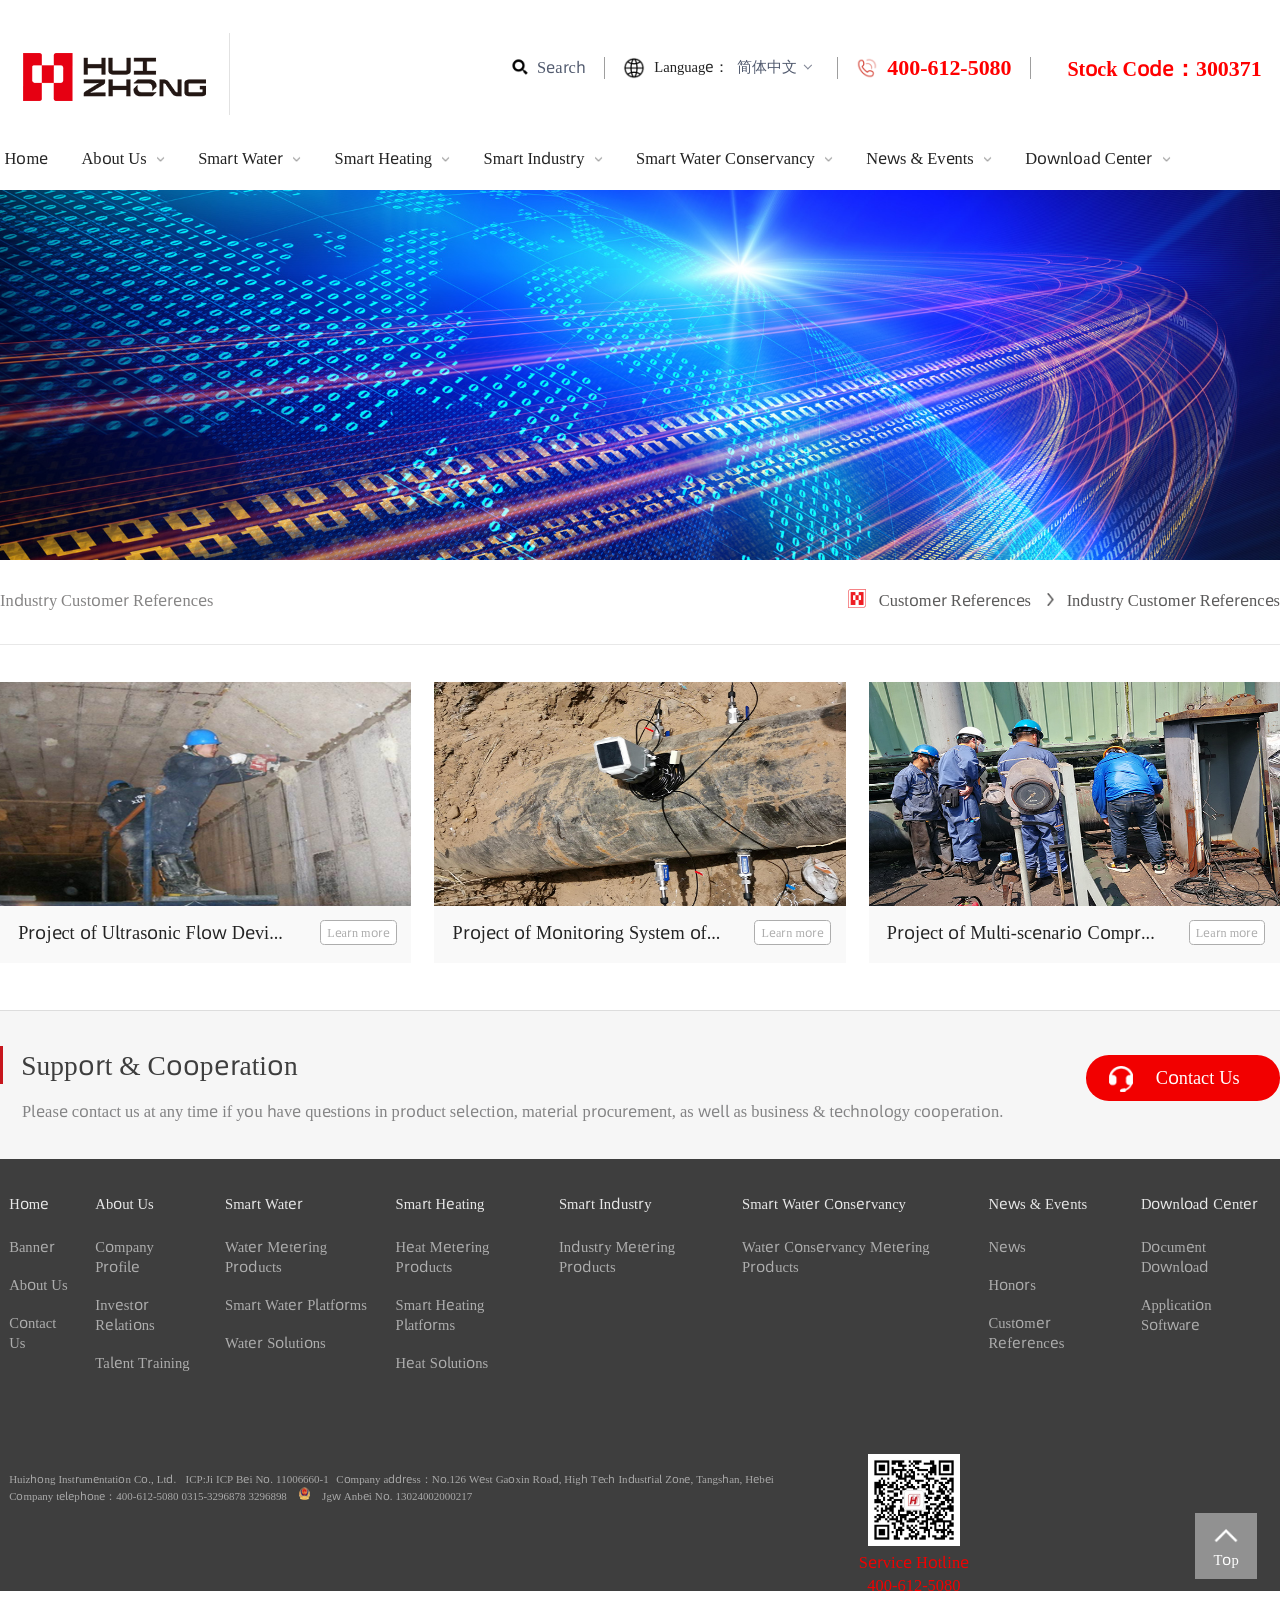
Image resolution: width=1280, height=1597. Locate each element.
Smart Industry (545, 158)
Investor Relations (124, 1315)
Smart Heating (395, 158)
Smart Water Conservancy (736, 158)
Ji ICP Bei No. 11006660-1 (267, 1479)
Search (561, 67)
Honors (1012, 1285)
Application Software (1176, 1315)
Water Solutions (275, 1343)
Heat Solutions (442, 1363)
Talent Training (142, 1363)
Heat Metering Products (443, 1257)
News (1006, 1247)
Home (29, 158)
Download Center (1097, 158)
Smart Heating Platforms (440, 1315)
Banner (32, 1247)
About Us (124, 158)
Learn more (358, 932)
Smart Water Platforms (296, 1305)
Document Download (1175, 1257)
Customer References (955, 600)
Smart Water (251, 158)
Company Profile (124, 1257)
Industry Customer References (1173, 600)
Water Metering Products (276, 1257)
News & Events (931, 158)
